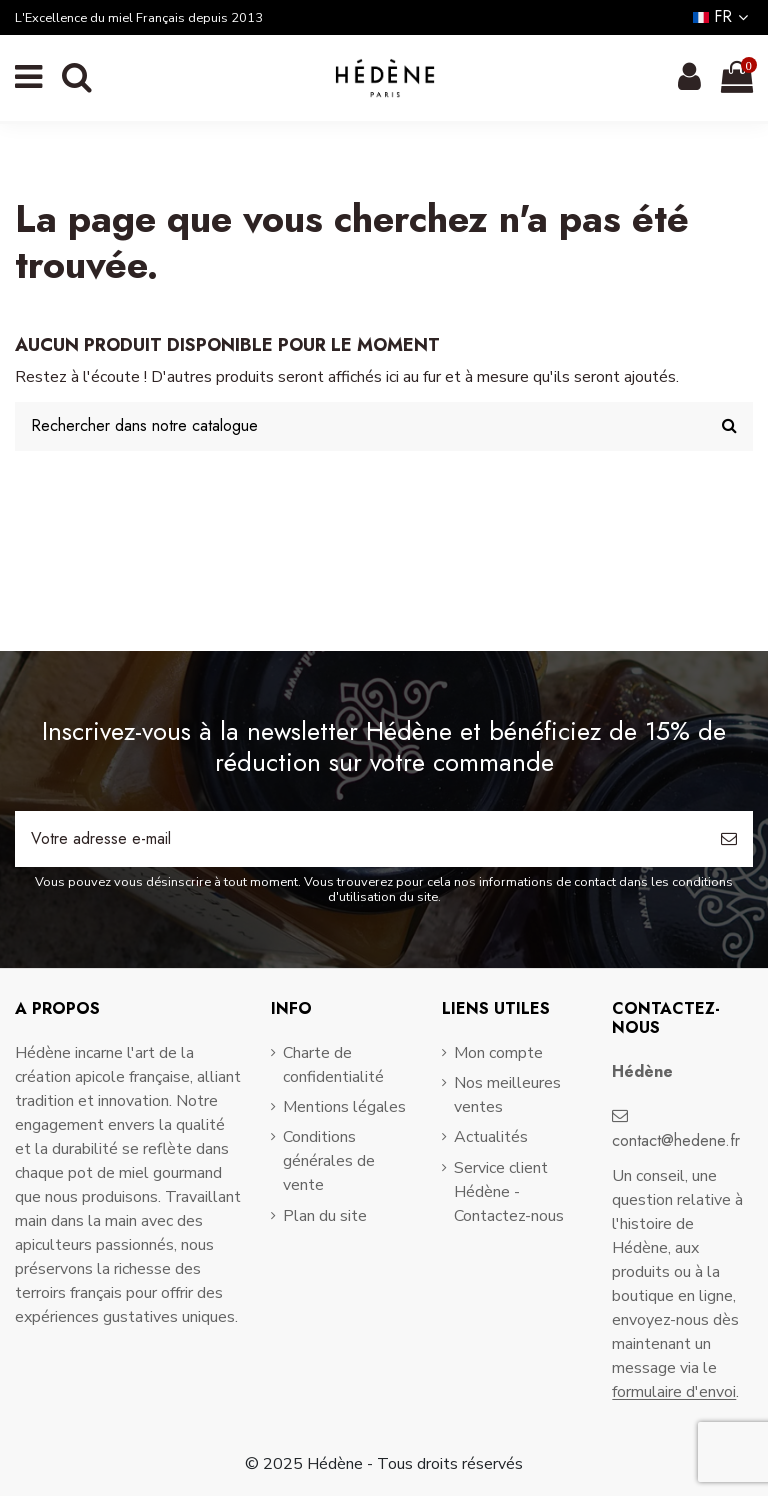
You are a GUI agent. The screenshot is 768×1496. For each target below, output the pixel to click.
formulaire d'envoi (674, 1392)
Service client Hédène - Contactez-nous (509, 1192)
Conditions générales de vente (329, 1161)
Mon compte (498, 1053)
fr (723, 16)
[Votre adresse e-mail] (360, 839)
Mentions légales (344, 1107)
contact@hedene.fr (676, 1140)
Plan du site (325, 1216)
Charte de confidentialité (333, 1065)
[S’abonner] (729, 839)
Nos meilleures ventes (507, 1095)
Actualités (491, 1137)
